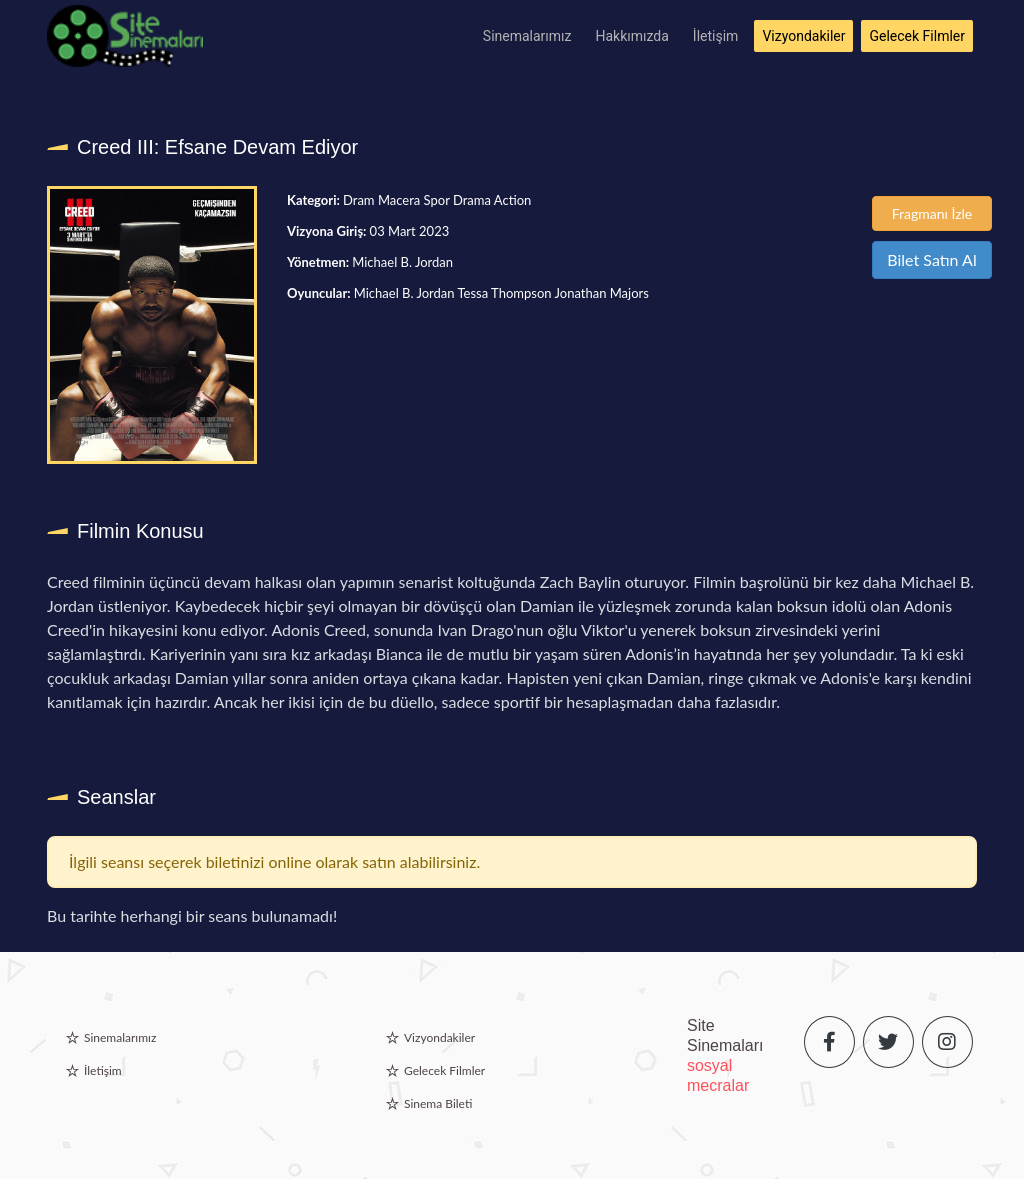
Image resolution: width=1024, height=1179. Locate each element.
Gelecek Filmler (917, 36)
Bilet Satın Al (931, 259)
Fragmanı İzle (932, 213)
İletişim (716, 36)
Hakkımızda (632, 36)
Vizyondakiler (803, 36)
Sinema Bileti (438, 1103)
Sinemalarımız (527, 36)
